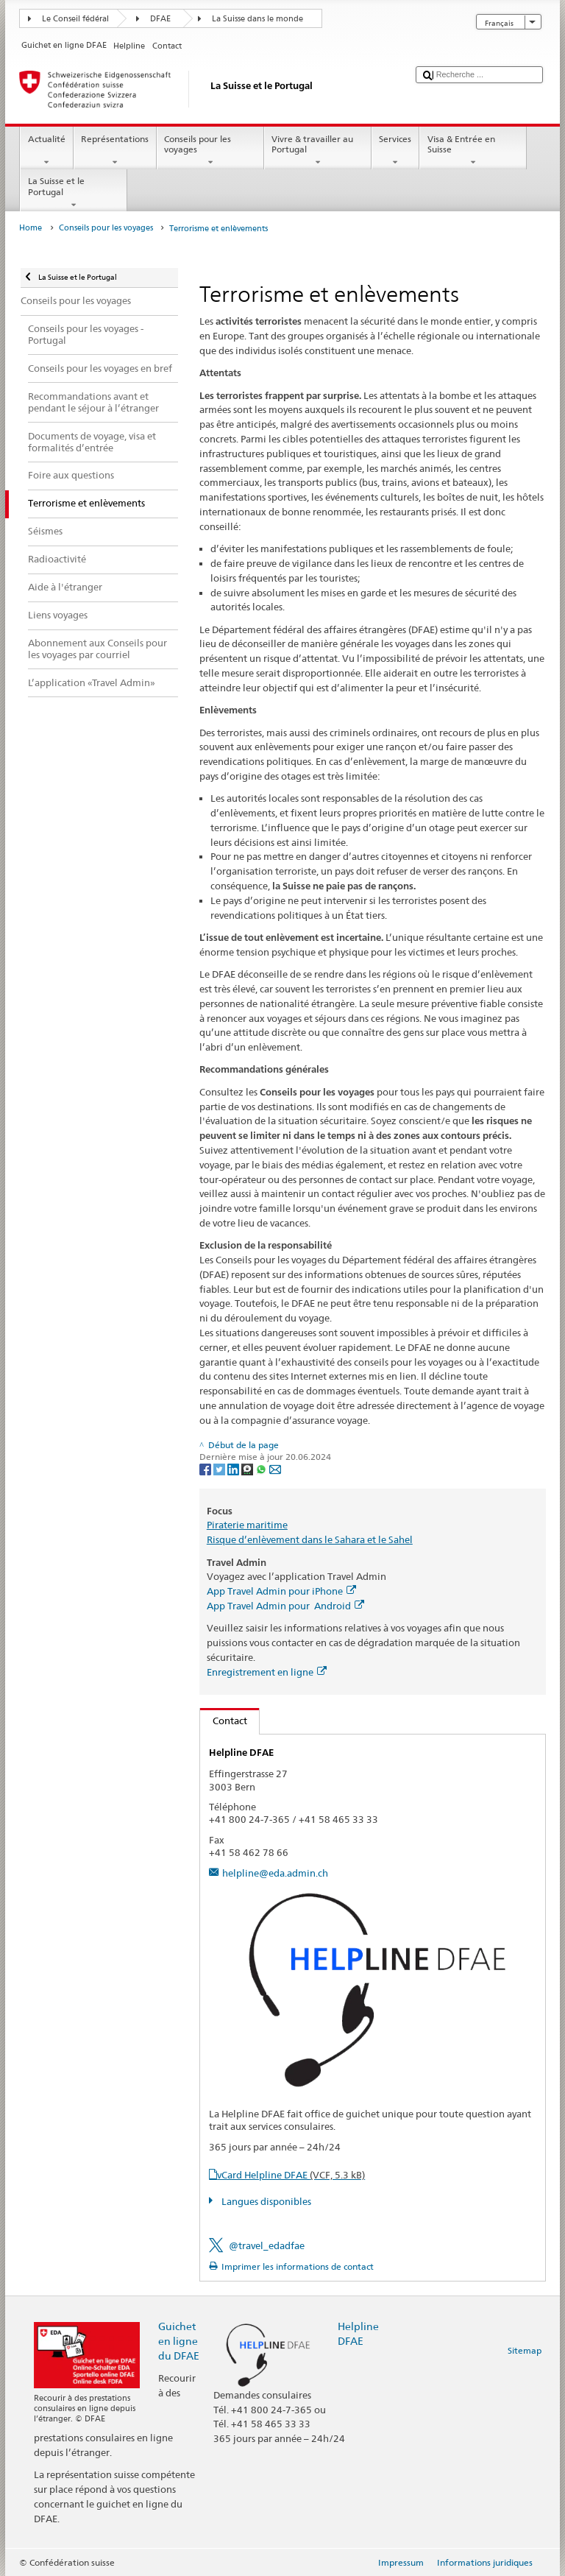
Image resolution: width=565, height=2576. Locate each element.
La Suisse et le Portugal (74, 193)
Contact (223, 1720)
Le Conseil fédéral (75, 19)
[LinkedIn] (234, 1468)
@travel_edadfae (267, 2245)
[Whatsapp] (262, 1468)
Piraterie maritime (247, 1525)
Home (30, 228)
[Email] (275, 1468)
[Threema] (248, 1468)
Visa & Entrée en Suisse (473, 151)
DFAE (160, 19)
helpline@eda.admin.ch (275, 1873)
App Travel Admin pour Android (285, 1606)
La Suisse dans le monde (257, 19)
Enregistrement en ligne (267, 1672)
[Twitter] (220, 1468)
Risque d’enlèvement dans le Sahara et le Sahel (310, 1539)
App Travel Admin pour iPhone (281, 1591)
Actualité (46, 151)
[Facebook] (206, 1468)
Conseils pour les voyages (210, 151)
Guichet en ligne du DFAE (178, 2341)
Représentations (115, 151)
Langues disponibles (265, 2201)
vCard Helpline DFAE (291, 2175)
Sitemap (524, 2350)
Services (395, 151)
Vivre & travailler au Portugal (318, 151)
